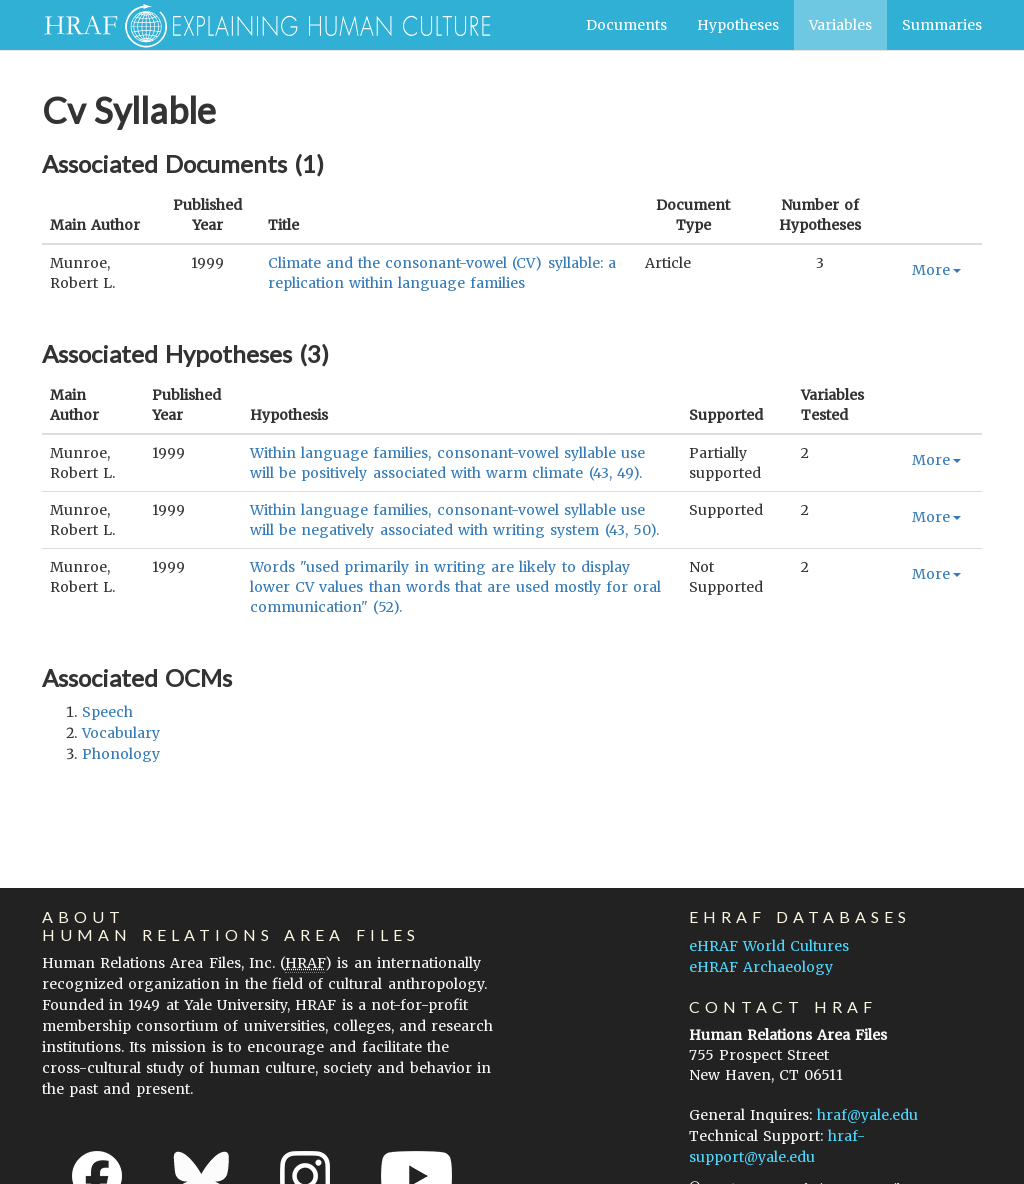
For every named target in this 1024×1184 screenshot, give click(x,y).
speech (107, 712)
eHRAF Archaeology (761, 967)
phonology (121, 754)
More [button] (936, 270)
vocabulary (121, 733)
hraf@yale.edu (867, 1115)
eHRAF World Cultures (769, 946)
